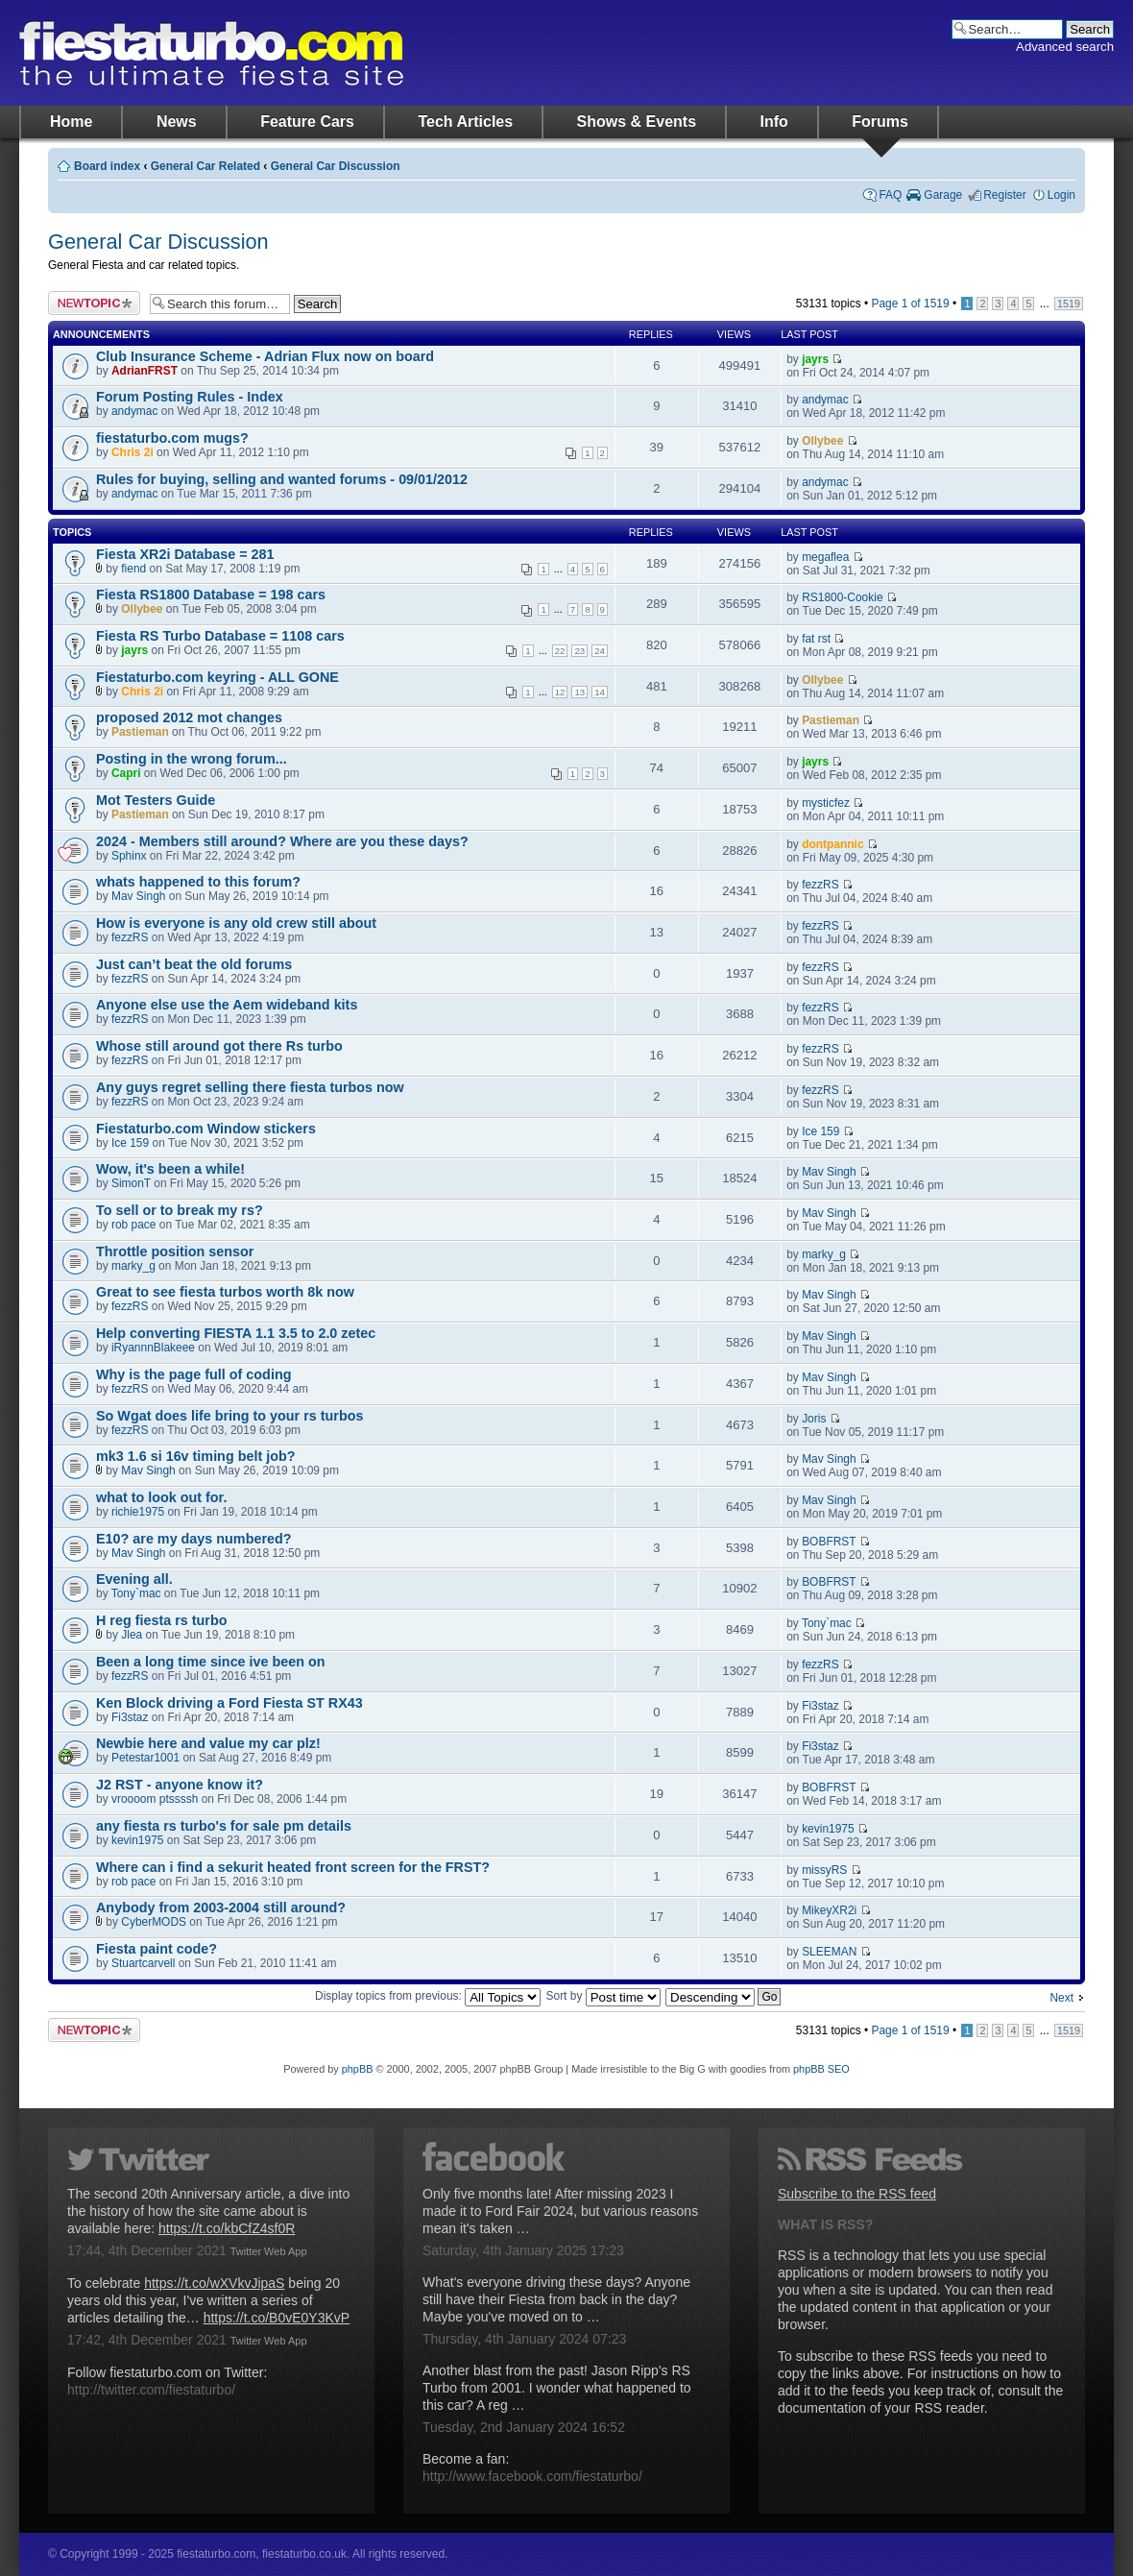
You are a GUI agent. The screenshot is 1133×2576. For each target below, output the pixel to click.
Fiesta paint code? (156, 1948)
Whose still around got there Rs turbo (219, 1046)
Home (71, 121)
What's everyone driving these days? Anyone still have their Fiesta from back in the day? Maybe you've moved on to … (556, 2299)
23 (579, 650)
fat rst (816, 638)
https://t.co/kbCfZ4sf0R (226, 2228)
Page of (910, 303)
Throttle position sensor (174, 1251)
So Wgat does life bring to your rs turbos (229, 1415)
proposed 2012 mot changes (189, 717)
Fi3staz (130, 1717)
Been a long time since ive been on (210, 1661)
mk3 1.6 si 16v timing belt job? (195, 1456)
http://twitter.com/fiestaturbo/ (151, 2389)
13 (579, 692)
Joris (814, 1418)
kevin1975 (137, 1840)
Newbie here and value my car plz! (208, 1743)
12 (560, 692)
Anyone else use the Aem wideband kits (226, 1004)
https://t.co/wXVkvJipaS (214, 2283)
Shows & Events (636, 121)
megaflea (825, 557)
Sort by (603, 1996)
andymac (134, 411)
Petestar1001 (145, 1757)
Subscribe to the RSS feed (857, 2193)
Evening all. (134, 1579)
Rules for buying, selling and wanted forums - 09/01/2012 (282, 479)
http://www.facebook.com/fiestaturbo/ (532, 2476)
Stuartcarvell (143, 1963)
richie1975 (137, 1512)
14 (599, 692)
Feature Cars (307, 121)
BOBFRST (829, 1541)
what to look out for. (161, 1497)
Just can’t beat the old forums (194, 964)
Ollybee (822, 441)
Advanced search (1065, 46)
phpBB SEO (821, 2069)
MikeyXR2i (829, 1910)
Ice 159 (130, 1143)
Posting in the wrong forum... (191, 758)
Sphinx (129, 856)
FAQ (890, 195)
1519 (1068, 303)
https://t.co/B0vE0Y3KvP (277, 2317)
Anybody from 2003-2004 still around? (221, 1907)
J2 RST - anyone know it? (179, 1784)
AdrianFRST (144, 370)
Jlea (131, 1634)
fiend (133, 568)
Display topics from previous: (428, 1996)
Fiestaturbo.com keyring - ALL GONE (217, 677)
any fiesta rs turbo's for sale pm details (223, 1826)
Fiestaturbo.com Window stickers (206, 1128)
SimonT (131, 1183)
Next (1061, 1998)
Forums (880, 121)
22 (560, 650)
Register (1004, 195)
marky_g (133, 1266)
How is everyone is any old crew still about (236, 923)
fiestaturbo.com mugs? (172, 438)
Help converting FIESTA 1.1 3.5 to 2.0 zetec (235, 1333)
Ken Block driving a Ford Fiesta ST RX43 (229, 1703)
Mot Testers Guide (155, 800)
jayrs (815, 359)
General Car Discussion (335, 166)
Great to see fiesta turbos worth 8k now (225, 1292)
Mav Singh (138, 896)
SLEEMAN (829, 1951)
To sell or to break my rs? (179, 1210)
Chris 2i (132, 452)
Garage (943, 195)
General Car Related (205, 166)
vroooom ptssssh (154, 1799)
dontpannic (832, 844)
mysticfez (826, 803)
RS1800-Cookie (842, 597)
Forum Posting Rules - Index (189, 396)
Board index (107, 166)
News (177, 121)
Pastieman (140, 732)
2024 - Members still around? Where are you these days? (282, 841)
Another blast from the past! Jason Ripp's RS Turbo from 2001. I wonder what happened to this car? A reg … (556, 2388)
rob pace (134, 1224)
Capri (126, 773)
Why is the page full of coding (193, 1374)
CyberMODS (153, 1922)
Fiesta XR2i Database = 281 (185, 554)
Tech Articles (465, 121)
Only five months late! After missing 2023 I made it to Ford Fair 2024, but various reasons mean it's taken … (560, 2211)
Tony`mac (136, 1593)
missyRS (824, 1870)
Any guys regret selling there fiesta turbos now (250, 1087)
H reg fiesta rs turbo (161, 1620)
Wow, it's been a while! (170, 1169)
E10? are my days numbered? (194, 1538)
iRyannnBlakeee (153, 1347)
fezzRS (820, 884)
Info (774, 121)
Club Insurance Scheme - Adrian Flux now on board (265, 356)
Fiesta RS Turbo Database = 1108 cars (220, 636)
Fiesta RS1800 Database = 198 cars (210, 594)
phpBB (358, 2069)
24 (599, 650)
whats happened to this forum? (198, 881)
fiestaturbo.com (211, 52)
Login (1061, 195)
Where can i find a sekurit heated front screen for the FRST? (293, 1867)
